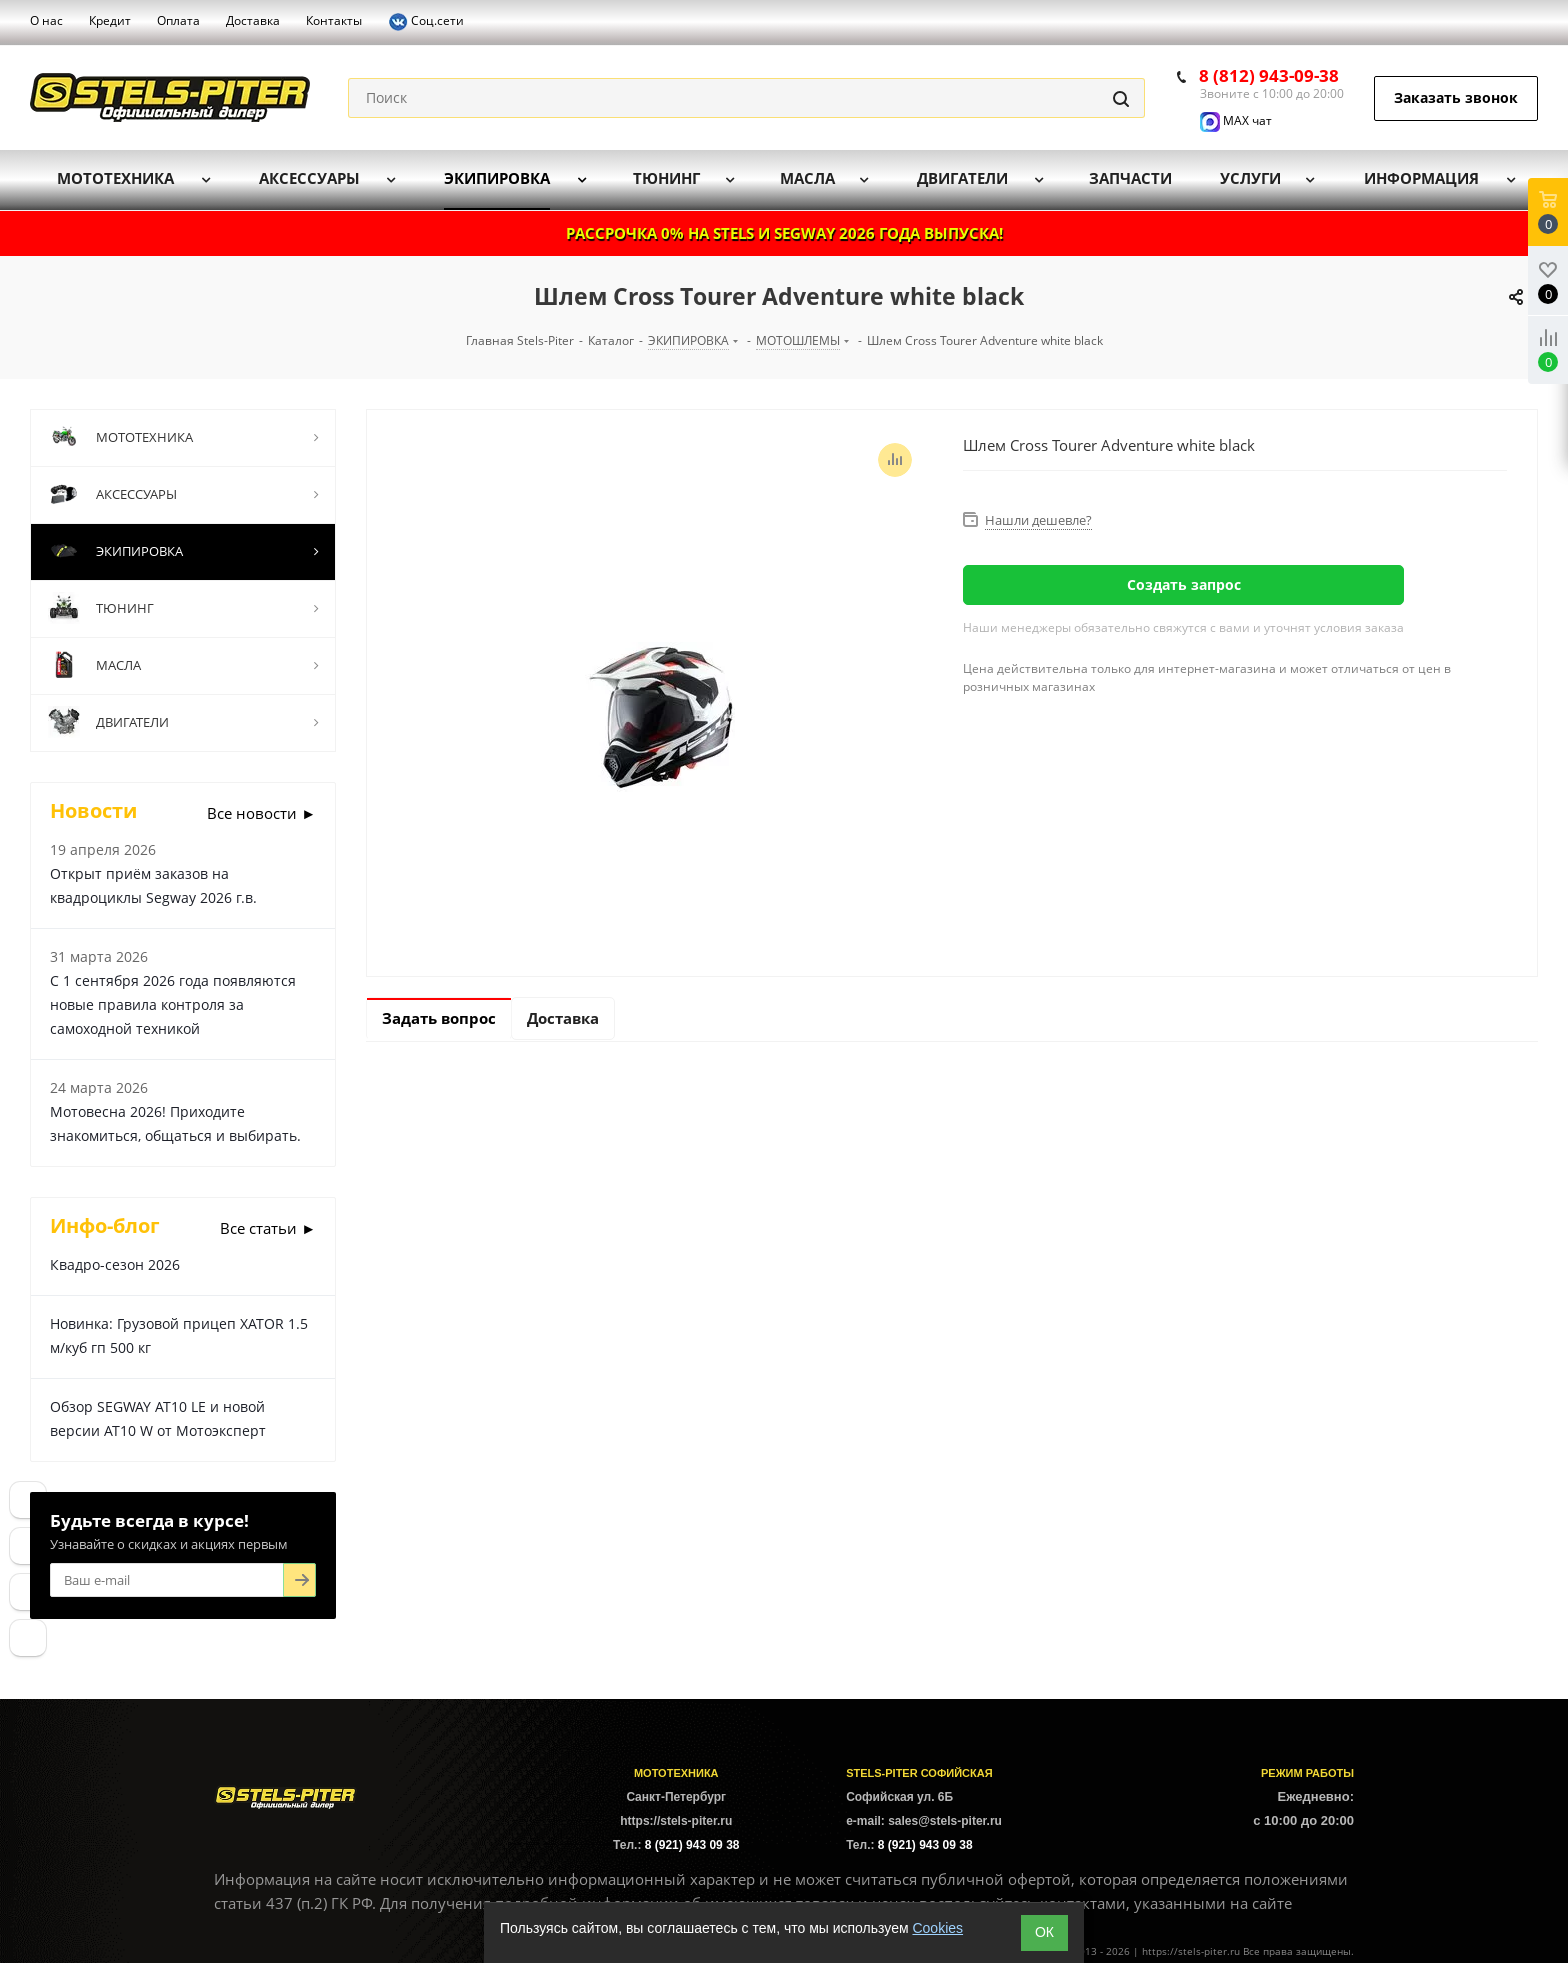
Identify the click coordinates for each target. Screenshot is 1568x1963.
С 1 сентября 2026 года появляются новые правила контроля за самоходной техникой (173, 1004)
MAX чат (1236, 120)
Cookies (937, 1928)
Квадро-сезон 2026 (115, 1264)
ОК (1044, 1932)
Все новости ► (261, 813)
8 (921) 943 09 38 (692, 1845)
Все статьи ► (268, 1228)
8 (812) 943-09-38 (1269, 75)
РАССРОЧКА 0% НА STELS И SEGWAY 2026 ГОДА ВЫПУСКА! (784, 233)
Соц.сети (426, 22)
